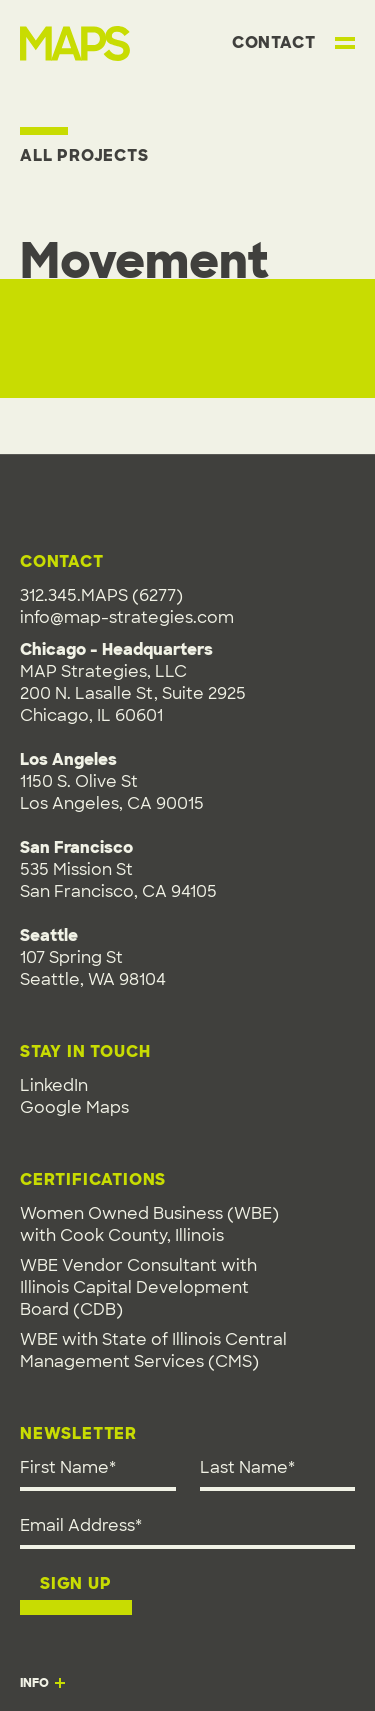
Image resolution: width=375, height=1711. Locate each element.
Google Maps (74, 1107)
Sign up (76, 1583)
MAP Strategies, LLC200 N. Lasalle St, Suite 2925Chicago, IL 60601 (133, 693)
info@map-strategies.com (127, 617)
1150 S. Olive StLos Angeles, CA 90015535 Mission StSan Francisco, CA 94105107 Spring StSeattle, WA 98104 (118, 869)
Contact (274, 42)
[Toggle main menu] (345, 43)
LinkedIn (54, 1085)
